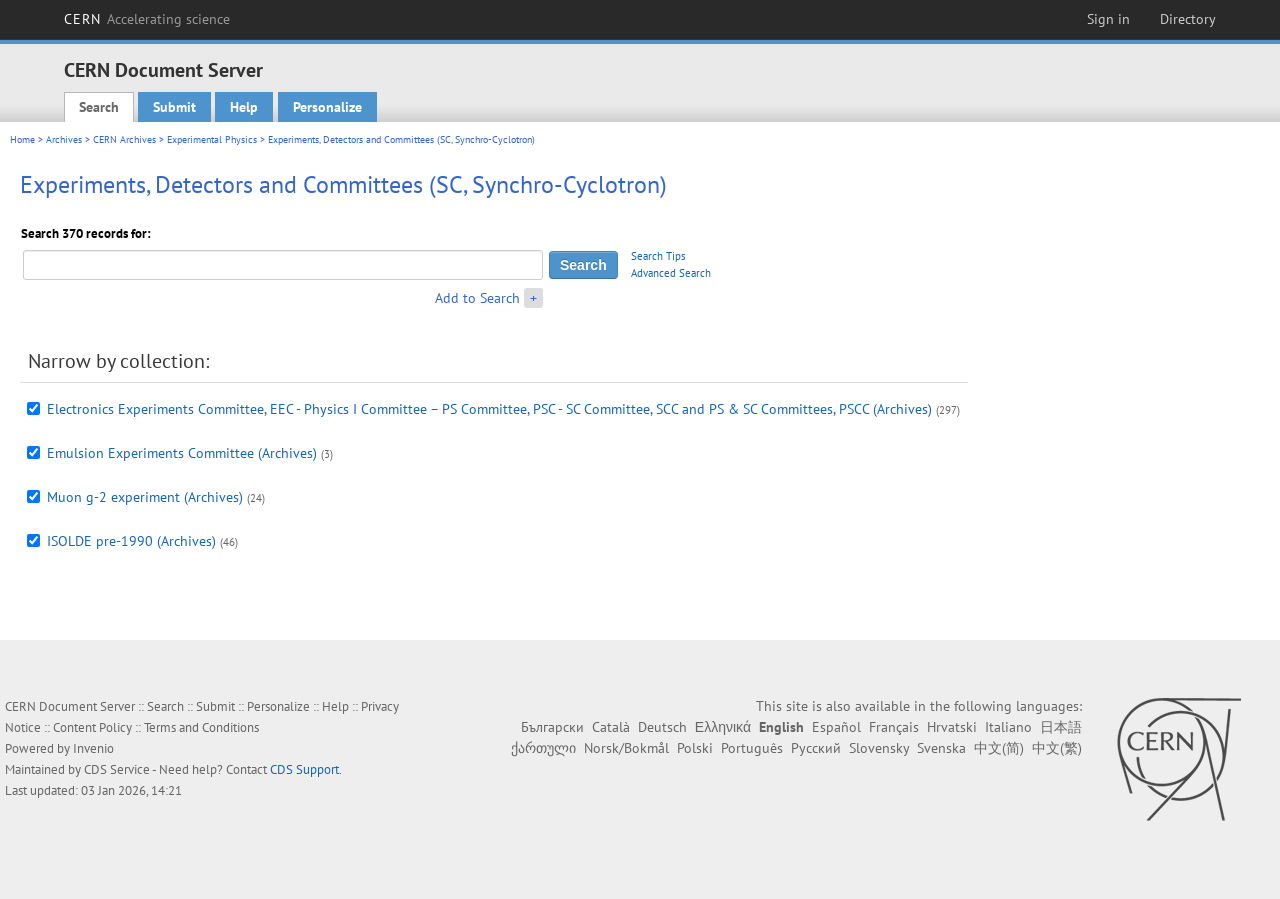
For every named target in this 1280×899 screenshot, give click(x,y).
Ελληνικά (723, 727)
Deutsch (662, 727)
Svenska (941, 748)
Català (611, 727)
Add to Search (477, 298)
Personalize (327, 107)
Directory (1188, 19)
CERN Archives (124, 139)
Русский (816, 748)
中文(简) (999, 748)
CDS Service (117, 769)
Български (552, 727)
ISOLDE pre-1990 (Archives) (131, 541)
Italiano (1008, 727)
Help (244, 107)
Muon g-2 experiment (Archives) (145, 497)
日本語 (1061, 727)
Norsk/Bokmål (626, 748)
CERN (147, 19)
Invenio (93, 748)
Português (752, 748)
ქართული (543, 748)
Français (894, 727)
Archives (64, 139)
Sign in (1108, 19)
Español (836, 727)
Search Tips (658, 256)
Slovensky (879, 748)
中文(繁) (1057, 748)
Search (99, 107)
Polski (695, 748)
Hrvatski (952, 727)
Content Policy (92, 727)
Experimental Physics (212, 139)
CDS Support (304, 769)
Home (22, 139)
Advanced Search (671, 273)
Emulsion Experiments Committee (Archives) (182, 453)
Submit (174, 107)
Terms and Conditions (201, 727)
